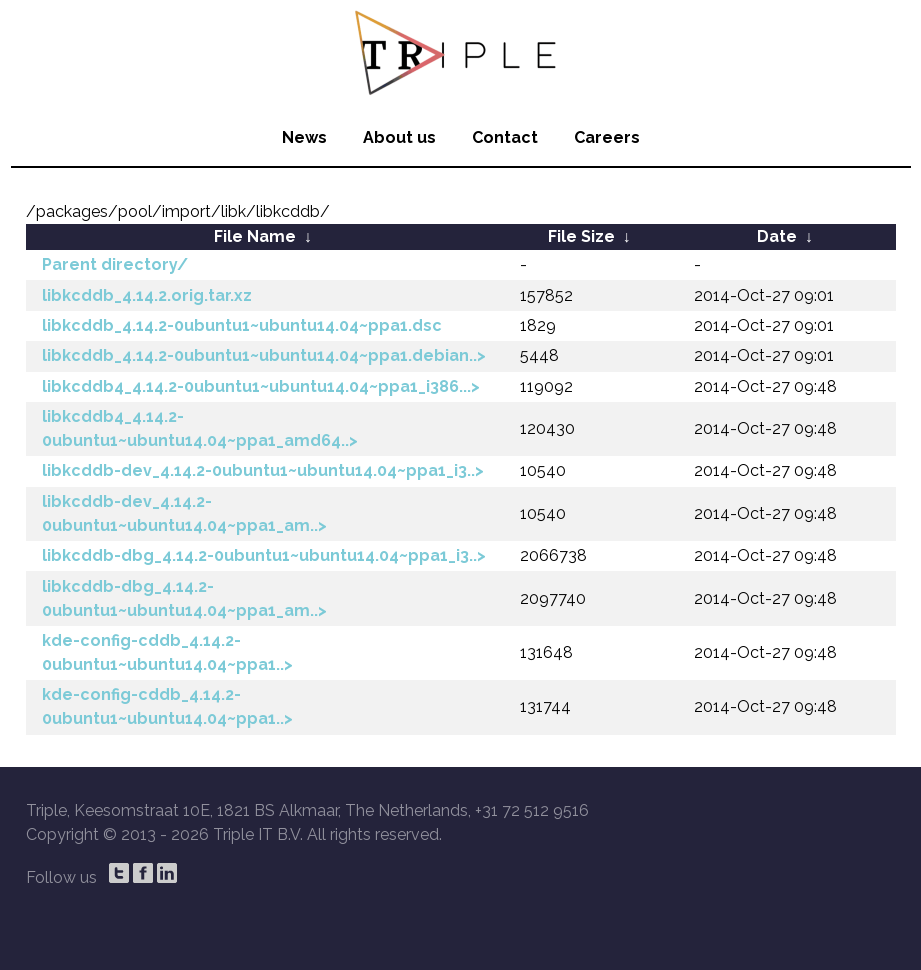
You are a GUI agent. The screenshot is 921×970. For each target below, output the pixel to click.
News (304, 137)
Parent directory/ (115, 264)
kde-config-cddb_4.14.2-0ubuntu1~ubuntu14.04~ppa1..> (167, 652)
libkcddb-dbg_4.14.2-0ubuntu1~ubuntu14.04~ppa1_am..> (184, 598)
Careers (607, 137)
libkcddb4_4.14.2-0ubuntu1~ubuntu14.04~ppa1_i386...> (261, 386)
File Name (255, 236)
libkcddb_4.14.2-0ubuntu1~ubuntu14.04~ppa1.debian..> (264, 355)
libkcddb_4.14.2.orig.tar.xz (147, 295)
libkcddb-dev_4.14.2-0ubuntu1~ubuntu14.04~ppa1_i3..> (263, 470)
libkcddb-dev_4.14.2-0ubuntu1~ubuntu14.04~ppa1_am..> (184, 513)
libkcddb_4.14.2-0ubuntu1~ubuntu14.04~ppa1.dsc (242, 325)
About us (399, 137)
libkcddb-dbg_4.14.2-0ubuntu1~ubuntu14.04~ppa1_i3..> (264, 555)
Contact (505, 137)
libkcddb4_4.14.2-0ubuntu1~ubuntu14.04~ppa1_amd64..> (200, 428)
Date (777, 236)
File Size (581, 236)
